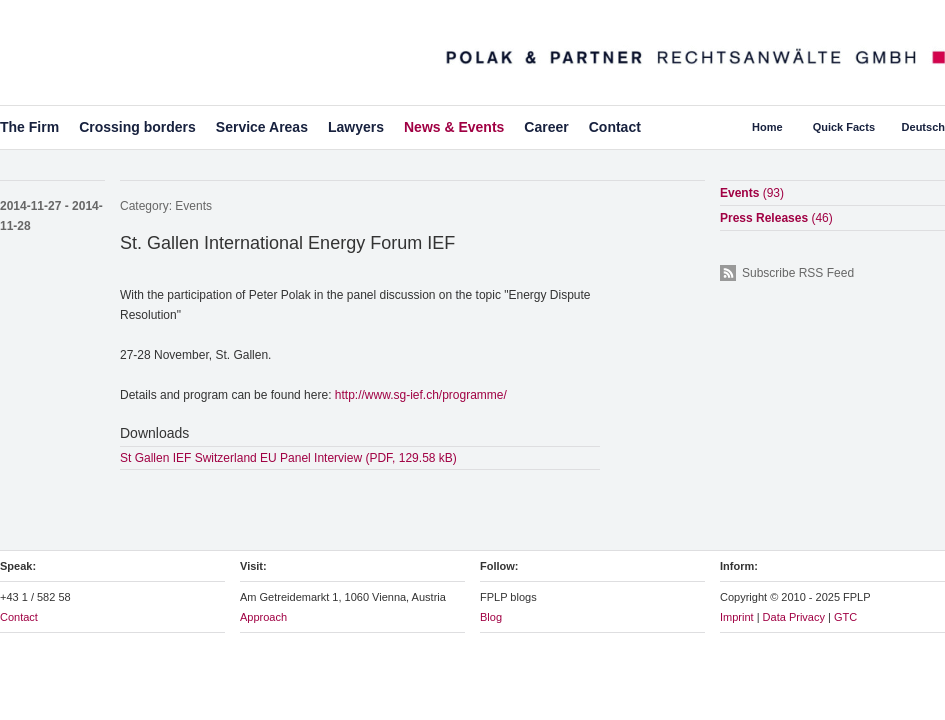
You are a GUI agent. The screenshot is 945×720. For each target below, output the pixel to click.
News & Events (454, 127)
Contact (615, 127)
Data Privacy (794, 617)
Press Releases (776, 218)
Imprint (737, 617)
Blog (491, 617)
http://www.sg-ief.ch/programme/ (421, 395)
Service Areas (262, 127)
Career (546, 127)
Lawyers (356, 127)
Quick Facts (844, 127)
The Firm (29, 127)
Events (193, 206)
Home (767, 127)
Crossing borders (137, 127)
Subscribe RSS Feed (798, 273)
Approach (263, 617)
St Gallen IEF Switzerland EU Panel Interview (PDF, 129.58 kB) (288, 458)
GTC (845, 617)
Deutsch (923, 127)
